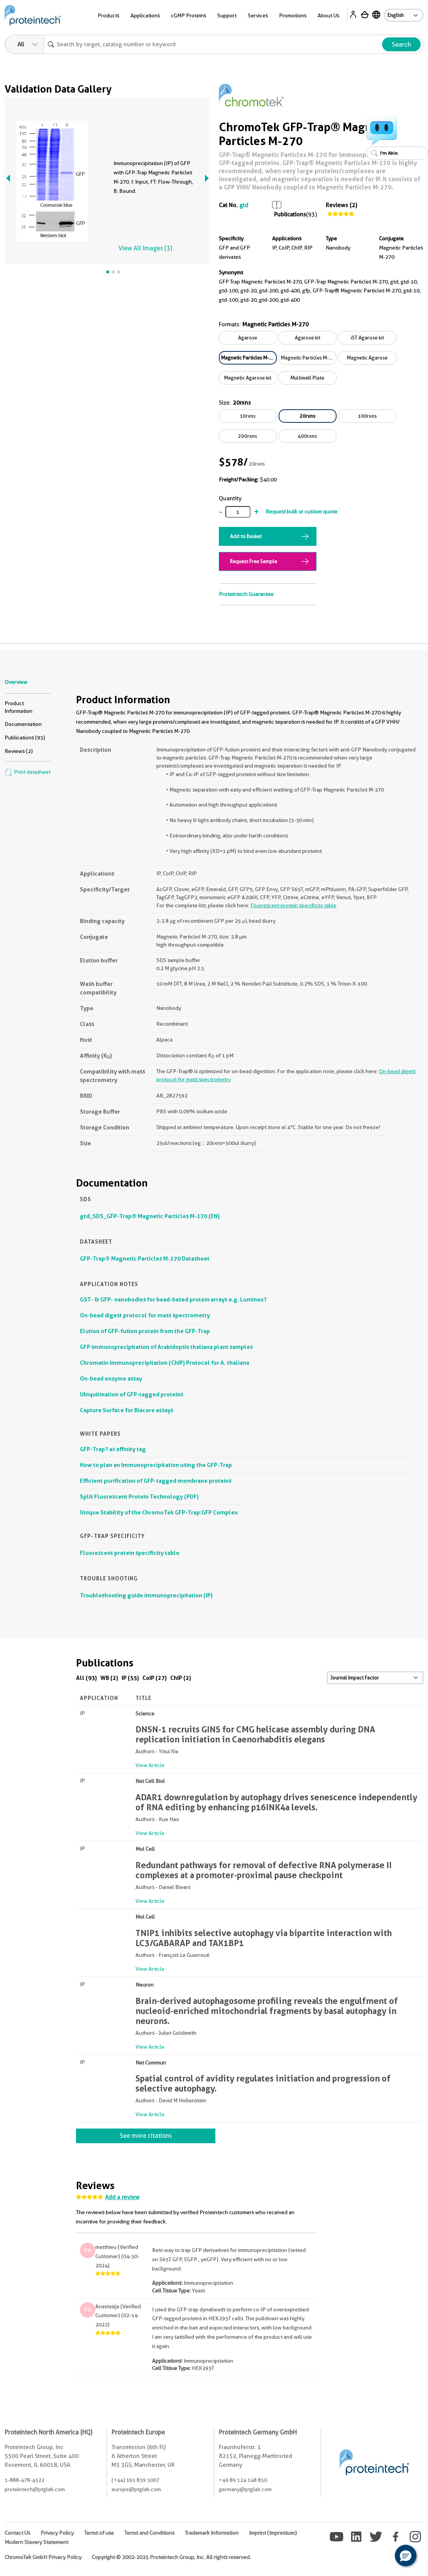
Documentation (23, 724)
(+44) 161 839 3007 (135, 2480)
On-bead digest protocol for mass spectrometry (145, 1315)
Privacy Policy (57, 2533)
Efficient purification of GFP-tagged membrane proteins (156, 1480)
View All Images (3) (145, 248)
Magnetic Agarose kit (247, 378)
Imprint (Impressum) (273, 2533)
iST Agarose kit (367, 337)
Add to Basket (246, 536)
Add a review (122, 2197)
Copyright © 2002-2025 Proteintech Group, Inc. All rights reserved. (171, 2557)
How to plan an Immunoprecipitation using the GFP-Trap (156, 1465)
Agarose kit (307, 337)
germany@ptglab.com (245, 2489)
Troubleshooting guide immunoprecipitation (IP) (146, 1595)
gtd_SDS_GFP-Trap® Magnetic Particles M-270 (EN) (150, 1216)
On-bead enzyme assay (111, 1378)
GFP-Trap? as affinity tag (113, 1449)
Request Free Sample (253, 561)
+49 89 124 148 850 (243, 2480)
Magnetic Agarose (367, 357)
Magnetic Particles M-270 (249, 357)
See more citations (146, 2135)
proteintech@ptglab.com (35, 2489)
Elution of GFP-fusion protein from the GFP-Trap (145, 1331)
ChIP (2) (180, 1677)
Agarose (247, 337)
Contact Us (17, 2533)
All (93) (86, 1677)
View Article (149, 1765)
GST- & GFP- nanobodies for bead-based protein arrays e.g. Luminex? (173, 1299)
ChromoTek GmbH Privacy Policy (43, 2557)
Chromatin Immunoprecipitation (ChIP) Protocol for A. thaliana (164, 1362)
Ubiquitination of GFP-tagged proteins (131, 1394)
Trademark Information (212, 2533)
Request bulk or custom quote (301, 511)
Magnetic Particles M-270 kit (309, 357)
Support (227, 15)
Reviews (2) (341, 205)
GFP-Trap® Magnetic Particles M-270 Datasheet (145, 1258)
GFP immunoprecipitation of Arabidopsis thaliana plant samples (166, 1346)
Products (108, 15)
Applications (145, 15)
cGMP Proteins (188, 15)
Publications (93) (25, 737)
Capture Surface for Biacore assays (126, 1410)
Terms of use (99, 2533)
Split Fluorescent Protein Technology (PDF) (139, 1496)
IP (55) (130, 1677)
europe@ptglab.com (136, 2489)
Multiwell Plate (307, 378)
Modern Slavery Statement (36, 2542)
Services (258, 15)
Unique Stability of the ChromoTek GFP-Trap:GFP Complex (159, 1512)
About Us (328, 15)
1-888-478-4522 (24, 2480)
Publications (290, 214)
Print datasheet (28, 772)
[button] (405, 2555)
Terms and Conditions (149, 2533)
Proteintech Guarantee (246, 594)
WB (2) (109, 1677)
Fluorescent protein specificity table (293, 905)
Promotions (292, 15)
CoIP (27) (154, 1677)
